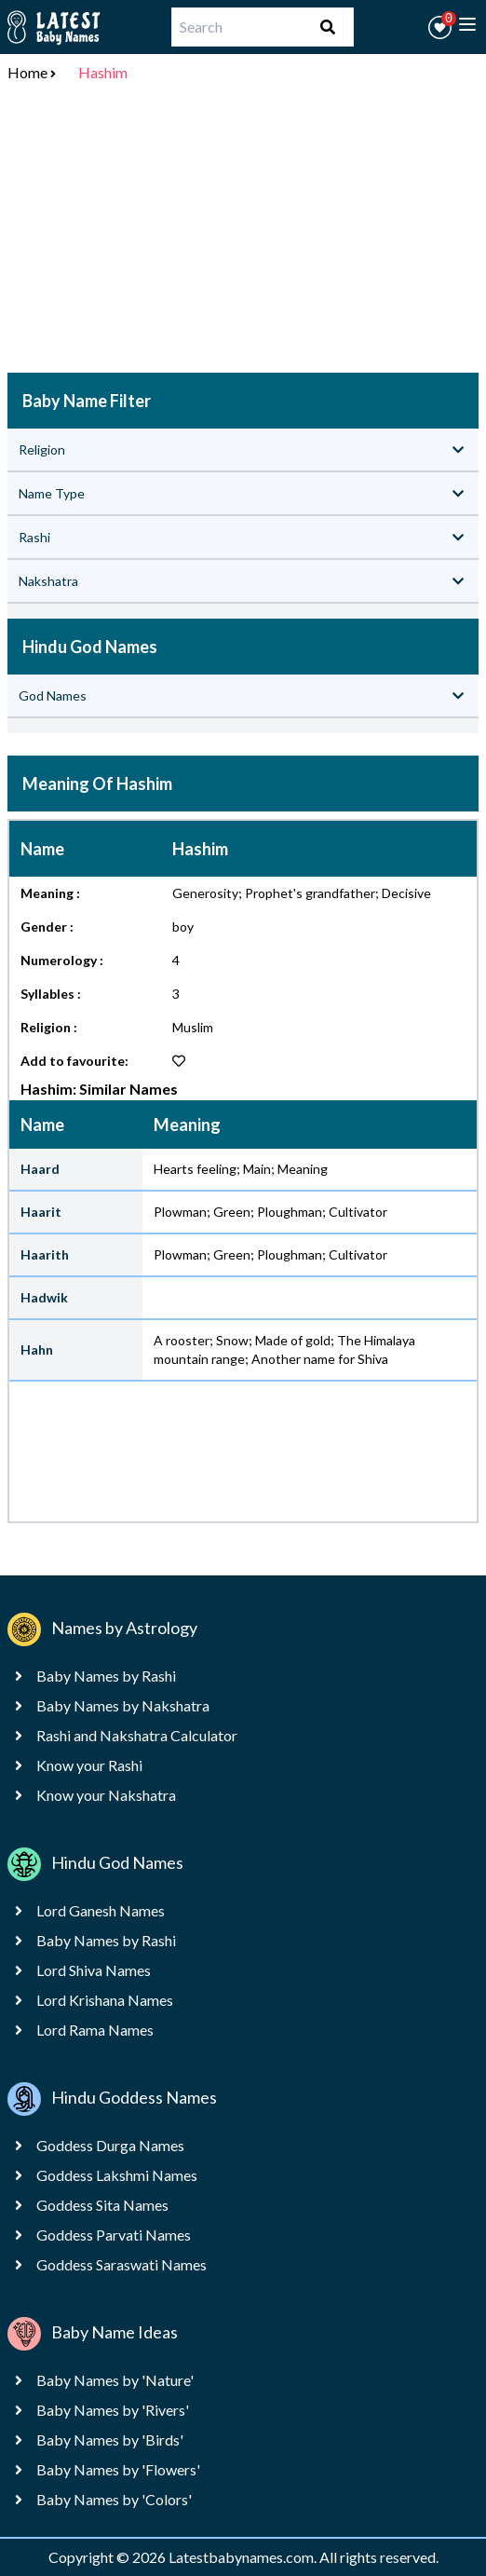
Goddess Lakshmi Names (116, 2175)
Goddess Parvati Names (113, 2234)
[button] (440, 27)
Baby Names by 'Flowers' (118, 2469)
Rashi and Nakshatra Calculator (136, 1735)
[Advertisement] (243, 231)
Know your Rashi (89, 1765)
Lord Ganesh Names (100, 1910)
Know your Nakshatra (106, 1795)
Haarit (40, 1212)
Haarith (44, 1254)
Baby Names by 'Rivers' (112, 2410)
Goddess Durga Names (110, 2145)
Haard (40, 1169)
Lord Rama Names (95, 2029)
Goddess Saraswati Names (121, 2264)
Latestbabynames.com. (244, 2557)
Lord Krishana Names (104, 2000)
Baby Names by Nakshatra (122, 1705)
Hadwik (44, 1297)
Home (27, 72)
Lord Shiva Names (93, 1970)
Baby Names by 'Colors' (114, 2499)
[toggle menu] (467, 24)
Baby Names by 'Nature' (115, 2380)
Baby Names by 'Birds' (109, 2439)
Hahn (36, 1349)
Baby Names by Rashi (106, 1675)
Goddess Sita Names (102, 2205)
